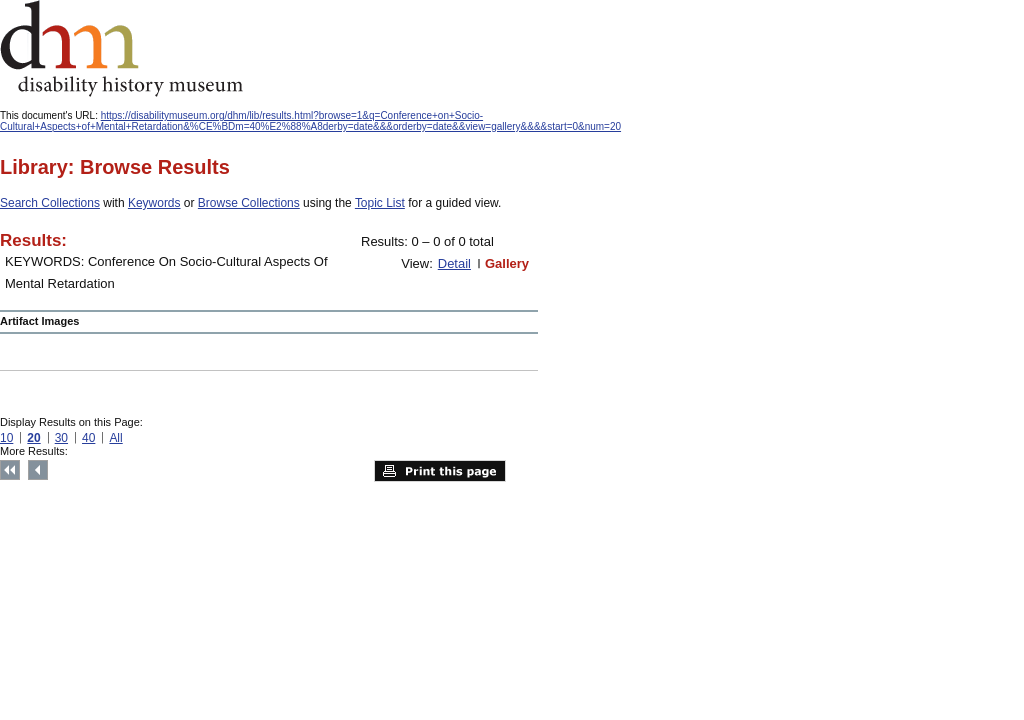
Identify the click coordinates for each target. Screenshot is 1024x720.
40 (88, 438)
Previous (38, 470)
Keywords (154, 203)
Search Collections (50, 203)
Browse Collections (249, 203)
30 (61, 438)
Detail (454, 263)
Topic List (380, 203)
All (115, 438)
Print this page (440, 471)
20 (33, 438)
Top (10, 470)
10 (6, 438)
